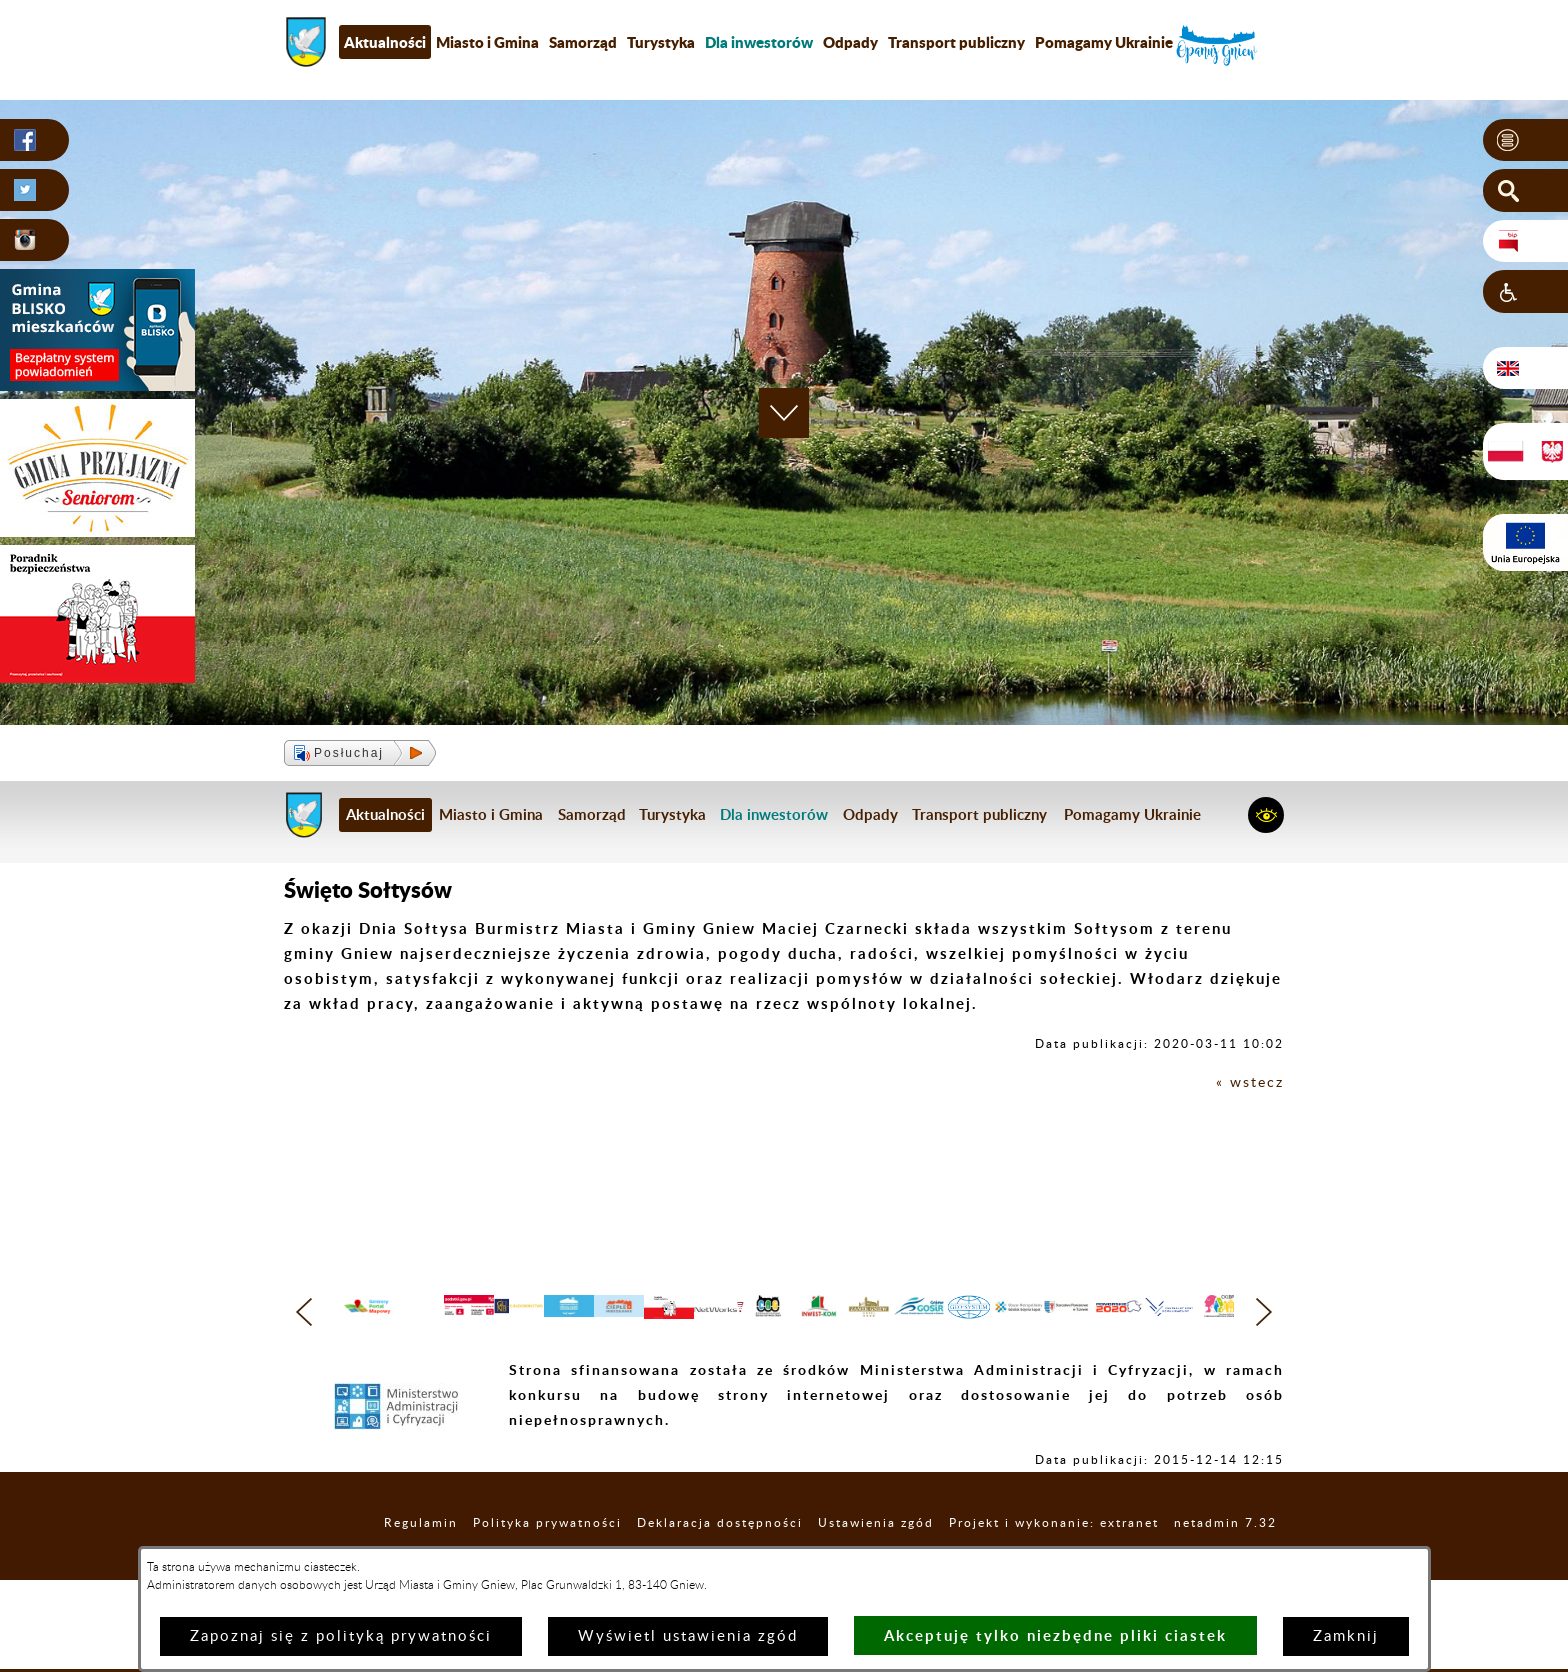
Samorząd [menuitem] (583, 42)
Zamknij (1346, 1636)
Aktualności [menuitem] (385, 42)
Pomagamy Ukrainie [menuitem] (1104, 42)
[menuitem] (759, 42)
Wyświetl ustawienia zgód (688, 1636)
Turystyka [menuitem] (661, 42)
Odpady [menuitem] (850, 42)
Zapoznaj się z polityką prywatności (341, 1636)
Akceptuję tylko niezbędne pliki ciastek (1055, 1635)
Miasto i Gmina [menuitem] (487, 42)
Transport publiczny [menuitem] (956, 42)
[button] (1525, 141)
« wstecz (1248, 1082)
